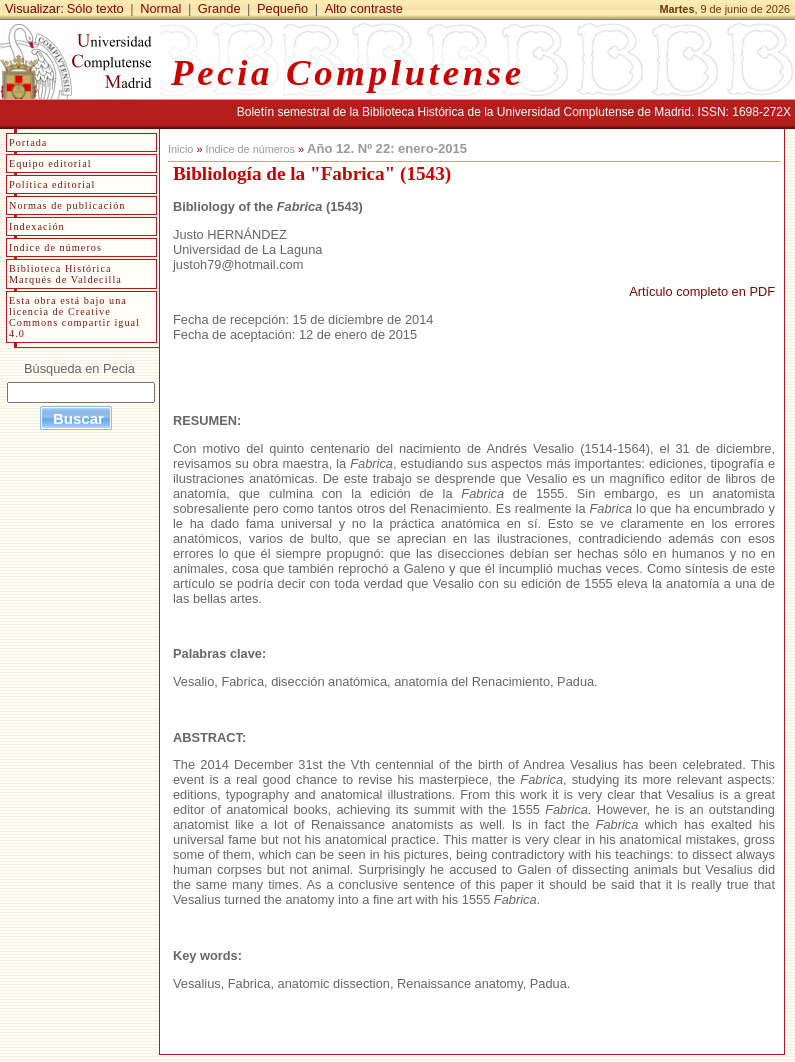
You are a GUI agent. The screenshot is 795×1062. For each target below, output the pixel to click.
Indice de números (249, 149)
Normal (160, 8)
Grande (219, 8)
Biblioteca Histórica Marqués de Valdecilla (65, 274)
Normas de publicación (67, 205)
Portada (28, 142)
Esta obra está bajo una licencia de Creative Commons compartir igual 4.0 (74, 317)
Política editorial (52, 184)
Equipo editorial (50, 163)
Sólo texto (95, 8)
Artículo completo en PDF (702, 291)
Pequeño (282, 8)
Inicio (180, 149)
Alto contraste (364, 8)
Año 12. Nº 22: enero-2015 (387, 148)
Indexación (37, 226)
